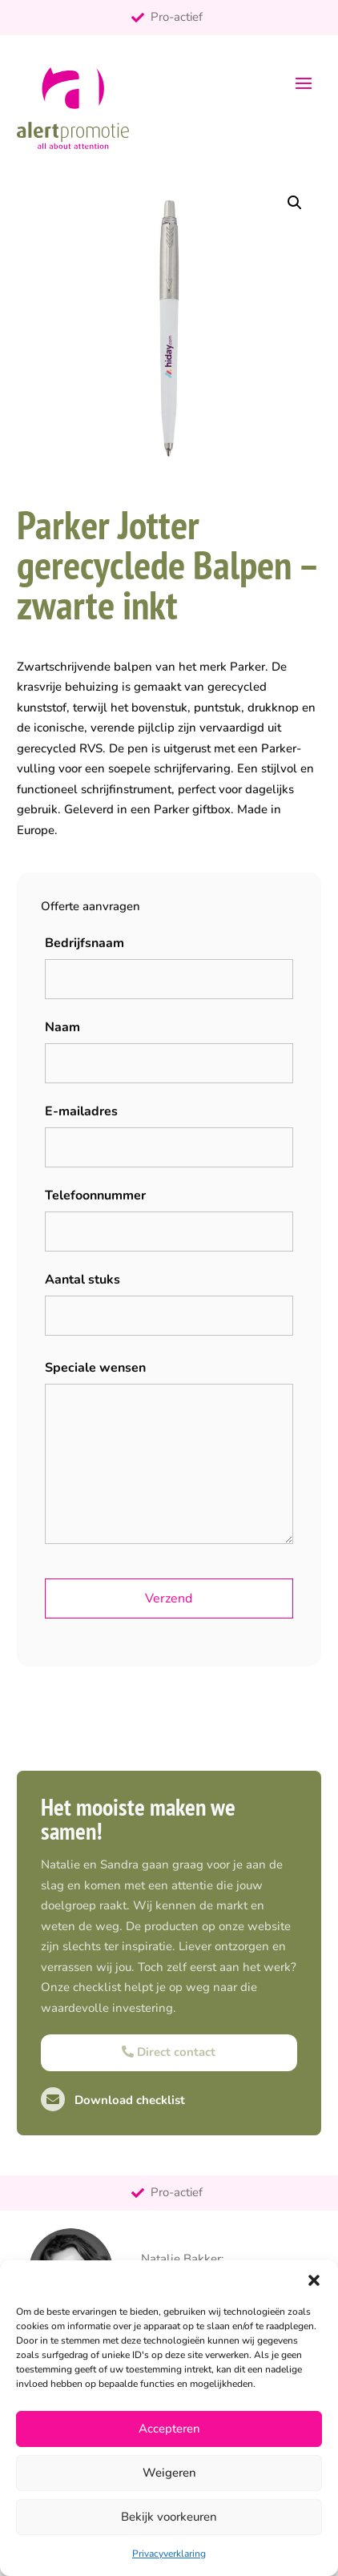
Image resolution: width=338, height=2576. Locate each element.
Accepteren (169, 2429)
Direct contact (168, 2052)
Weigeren (169, 2473)
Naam (62, 1027)
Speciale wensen (95, 1368)
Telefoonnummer (95, 1195)
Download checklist (113, 2100)
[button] (314, 2280)
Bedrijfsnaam (84, 943)
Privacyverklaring (169, 2553)
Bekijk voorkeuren (169, 2517)
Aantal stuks (82, 1280)
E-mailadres (81, 1111)
